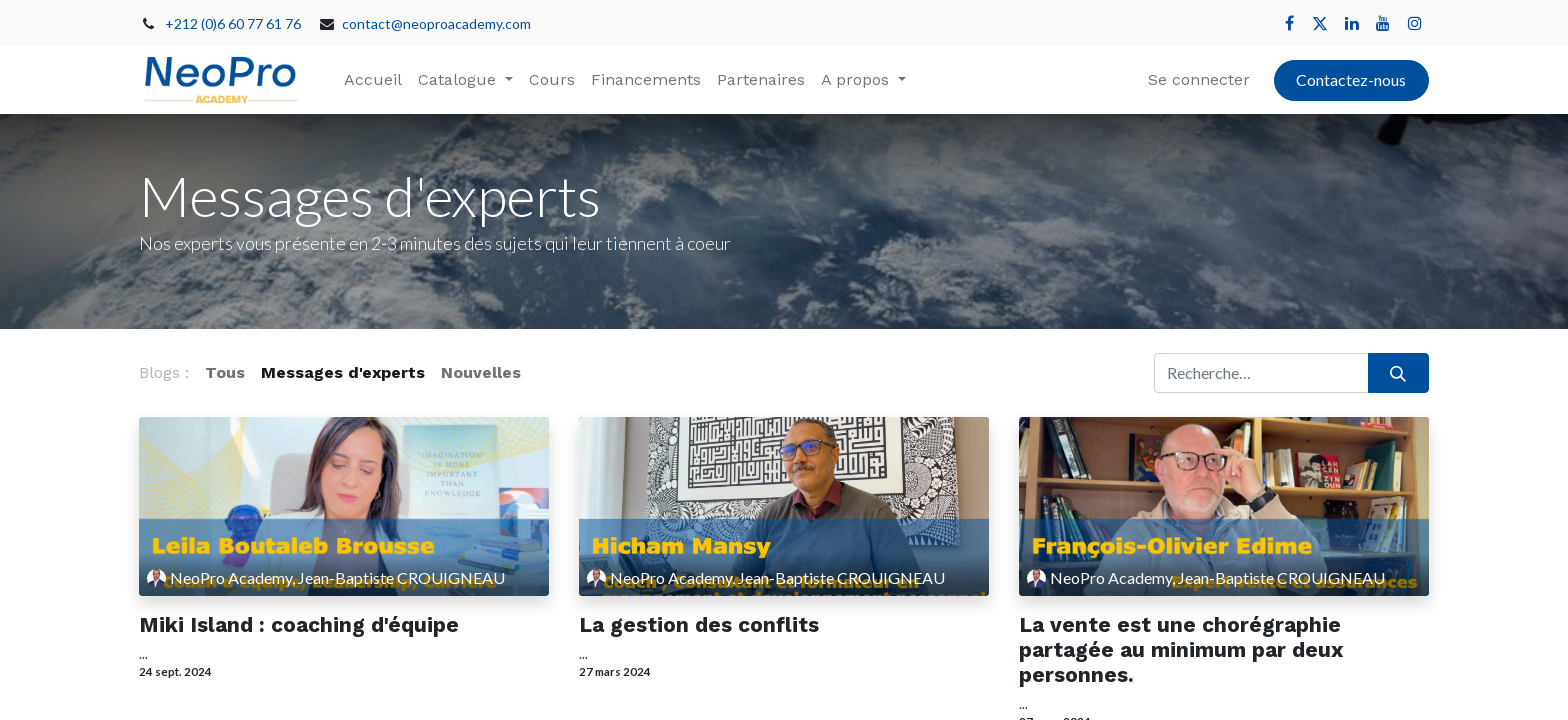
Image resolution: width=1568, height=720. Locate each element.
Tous (225, 372)
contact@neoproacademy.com (436, 23)
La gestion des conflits (699, 624)
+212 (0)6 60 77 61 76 (233, 23)
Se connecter (1199, 79)
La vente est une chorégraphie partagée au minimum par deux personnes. (1181, 649)
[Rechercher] (1398, 373)
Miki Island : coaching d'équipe (299, 624)
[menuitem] (373, 80)
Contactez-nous (1351, 79)
